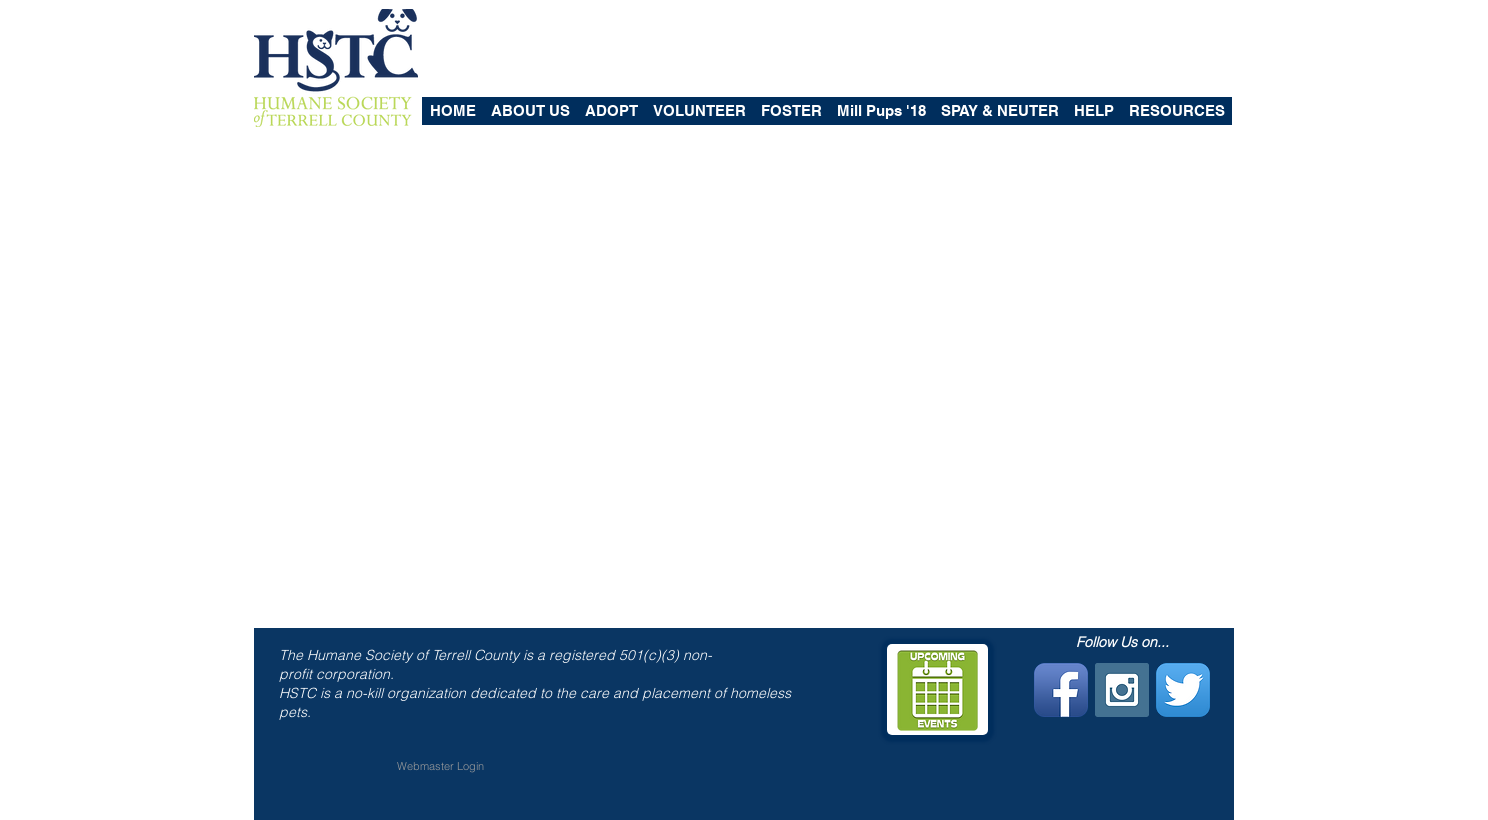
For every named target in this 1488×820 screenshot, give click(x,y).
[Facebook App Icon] (1061, 690)
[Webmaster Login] (440, 766)
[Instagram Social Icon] (1122, 690)
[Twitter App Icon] (1183, 690)
